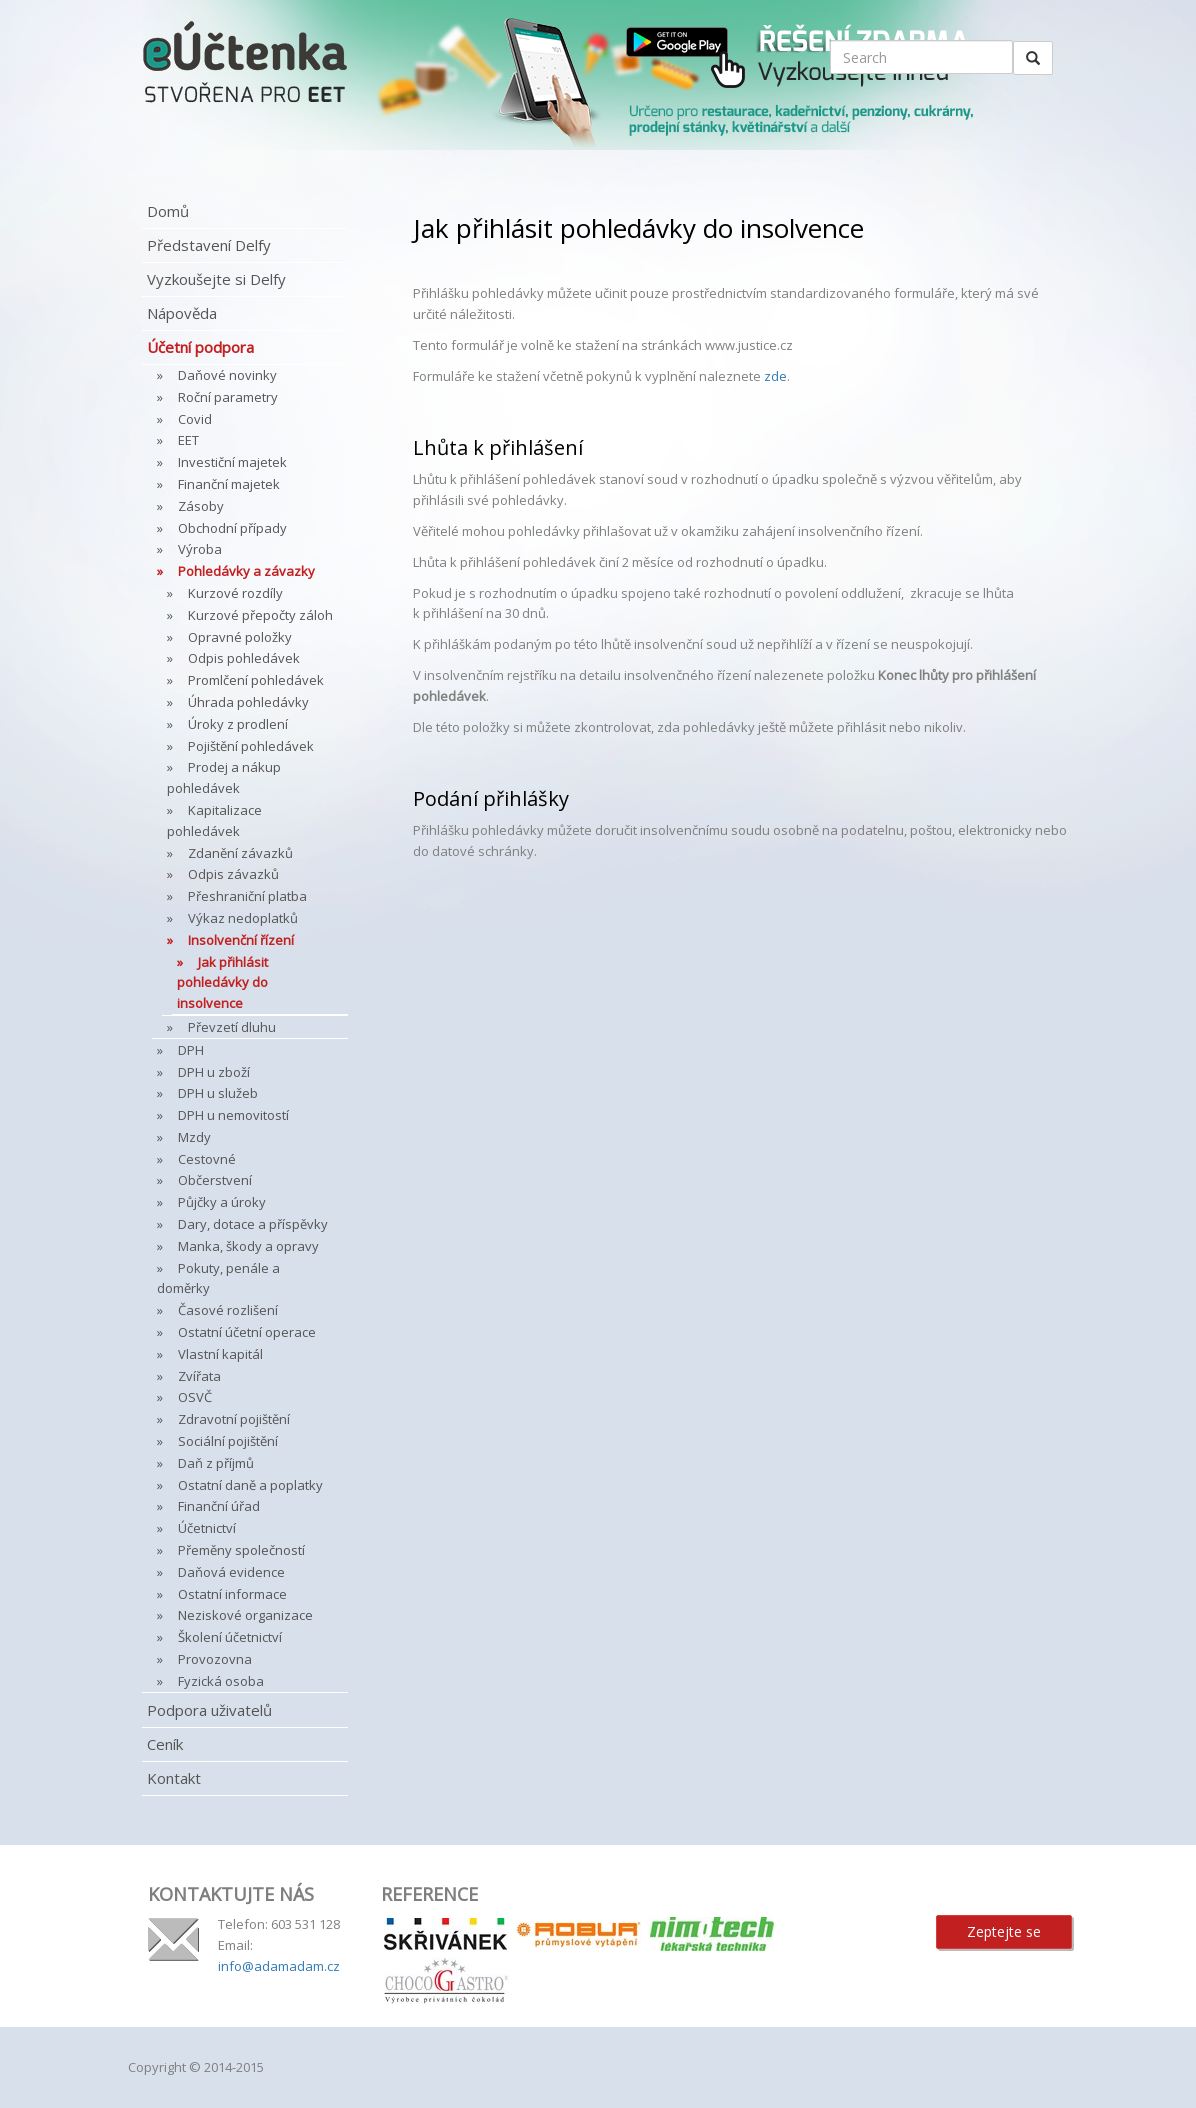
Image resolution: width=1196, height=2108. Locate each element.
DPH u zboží (214, 1072)
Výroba (200, 549)
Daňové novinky (227, 375)
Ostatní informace (232, 1594)
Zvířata (199, 1376)
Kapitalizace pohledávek (214, 820)
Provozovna (215, 1659)
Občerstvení (215, 1180)
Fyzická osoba (221, 1681)
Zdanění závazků (240, 853)
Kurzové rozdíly (235, 593)
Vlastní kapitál (220, 1354)
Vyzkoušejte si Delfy (216, 279)
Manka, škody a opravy (248, 1246)
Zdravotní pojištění (234, 1419)
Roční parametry (228, 397)
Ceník (165, 1744)
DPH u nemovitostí (233, 1115)
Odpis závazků (233, 874)
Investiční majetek (232, 462)
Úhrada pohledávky (248, 702)
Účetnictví (207, 1528)
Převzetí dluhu (232, 1027)
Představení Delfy (209, 245)
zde (775, 376)
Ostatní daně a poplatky (250, 1485)
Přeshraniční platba (247, 896)
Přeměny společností (241, 1550)
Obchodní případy (232, 528)
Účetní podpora (200, 347)
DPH (191, 1050)
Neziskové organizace (245, 1615)
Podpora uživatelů (209, 1710)
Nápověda (182, 313)
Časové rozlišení (228, 1310)
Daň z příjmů (216, 1463)
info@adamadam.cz (279, 1966)
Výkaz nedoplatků (243, 918)
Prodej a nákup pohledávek (224, 777)
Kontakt (174, 1778)
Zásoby (201, 506)
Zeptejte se (1004, 1931)
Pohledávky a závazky (246, 571)
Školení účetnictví (230, 1637)
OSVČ (195, 1397)
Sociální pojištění (228, 1441)
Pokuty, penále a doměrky (218, 1278)
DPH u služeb (218, 1093)
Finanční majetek (229, 484)
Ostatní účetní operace (247, 1332)
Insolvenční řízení (241, 940)
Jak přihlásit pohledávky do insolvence (222, 983)
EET (188, 440)
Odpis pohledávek (244, 658)
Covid (195, 419)
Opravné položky (240, 637)
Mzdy (194, 1137)
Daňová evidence (231, 1572)
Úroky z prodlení (238, 724)
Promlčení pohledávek (256, 680)
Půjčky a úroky (222, 1202)
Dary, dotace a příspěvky (253, 1224)
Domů (168, 211)
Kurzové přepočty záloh (260, 615)
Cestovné (207, 1159)
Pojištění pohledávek (251, 746)
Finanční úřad (219, 1506)
